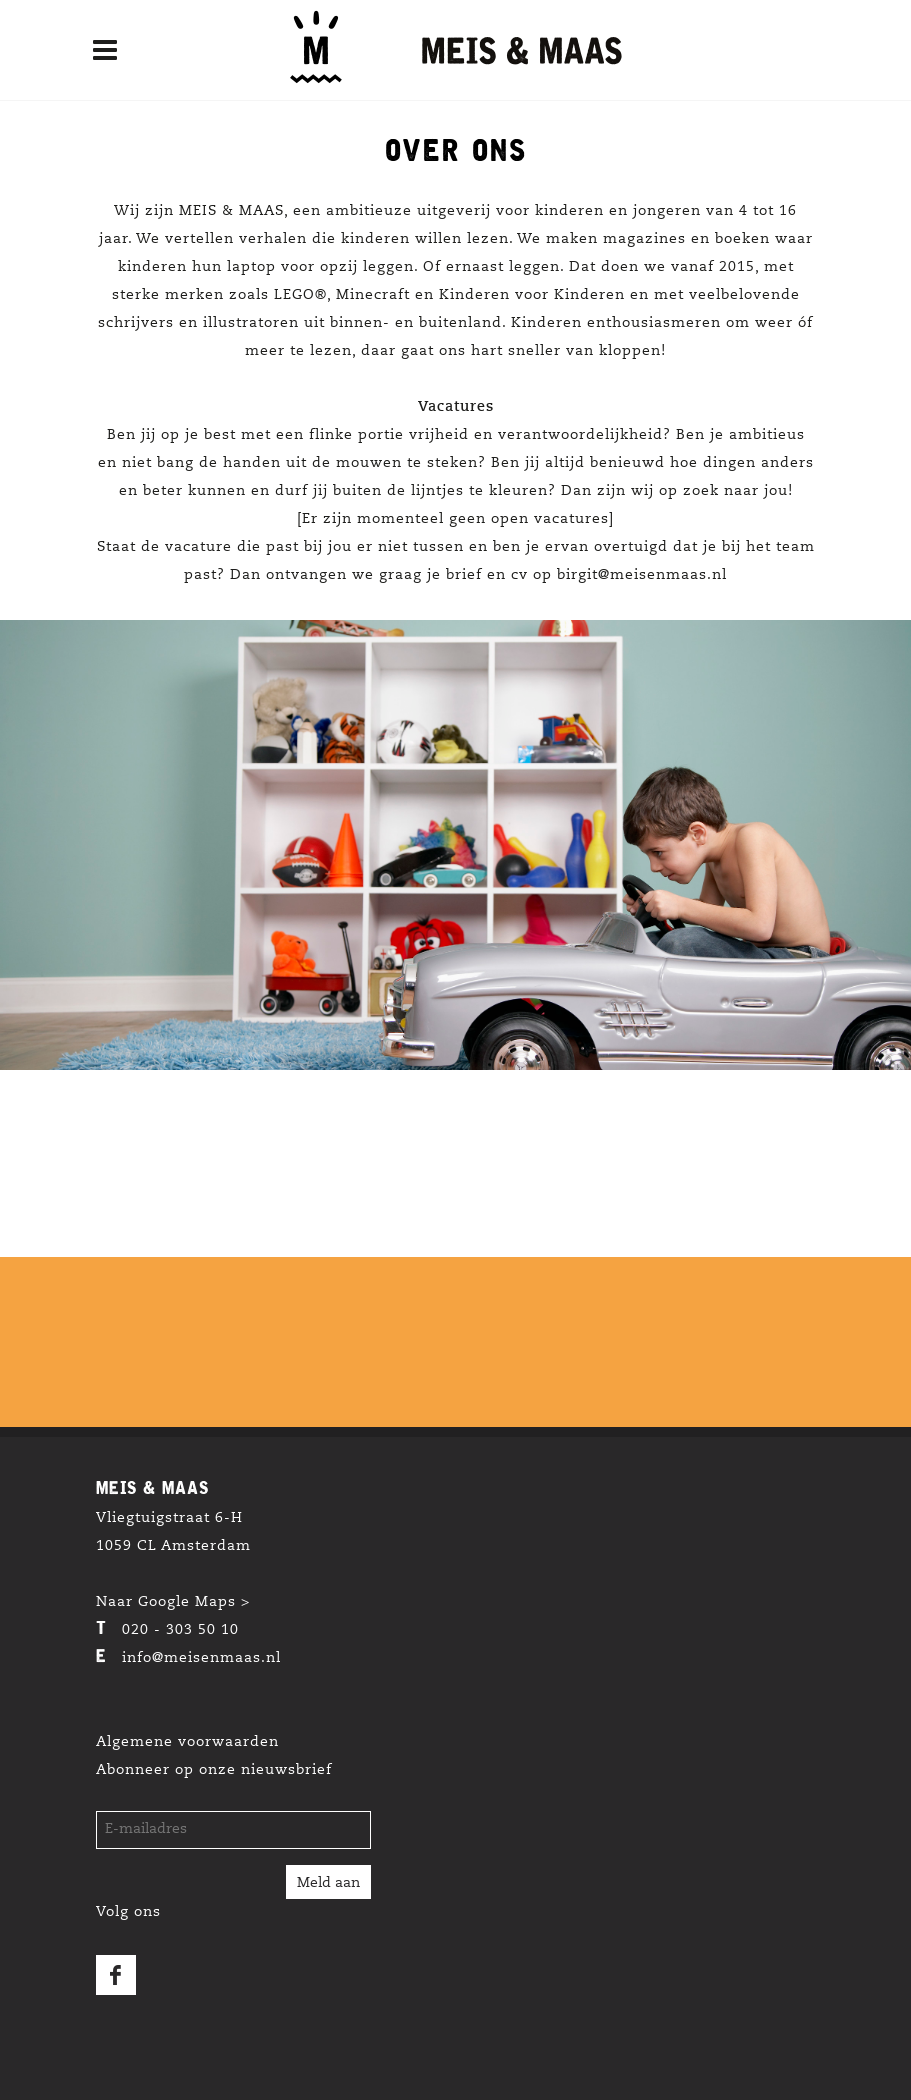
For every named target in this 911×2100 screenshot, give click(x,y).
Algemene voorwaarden (187, 1743)
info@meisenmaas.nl (201, 1659)
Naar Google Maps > (173, 1603)
